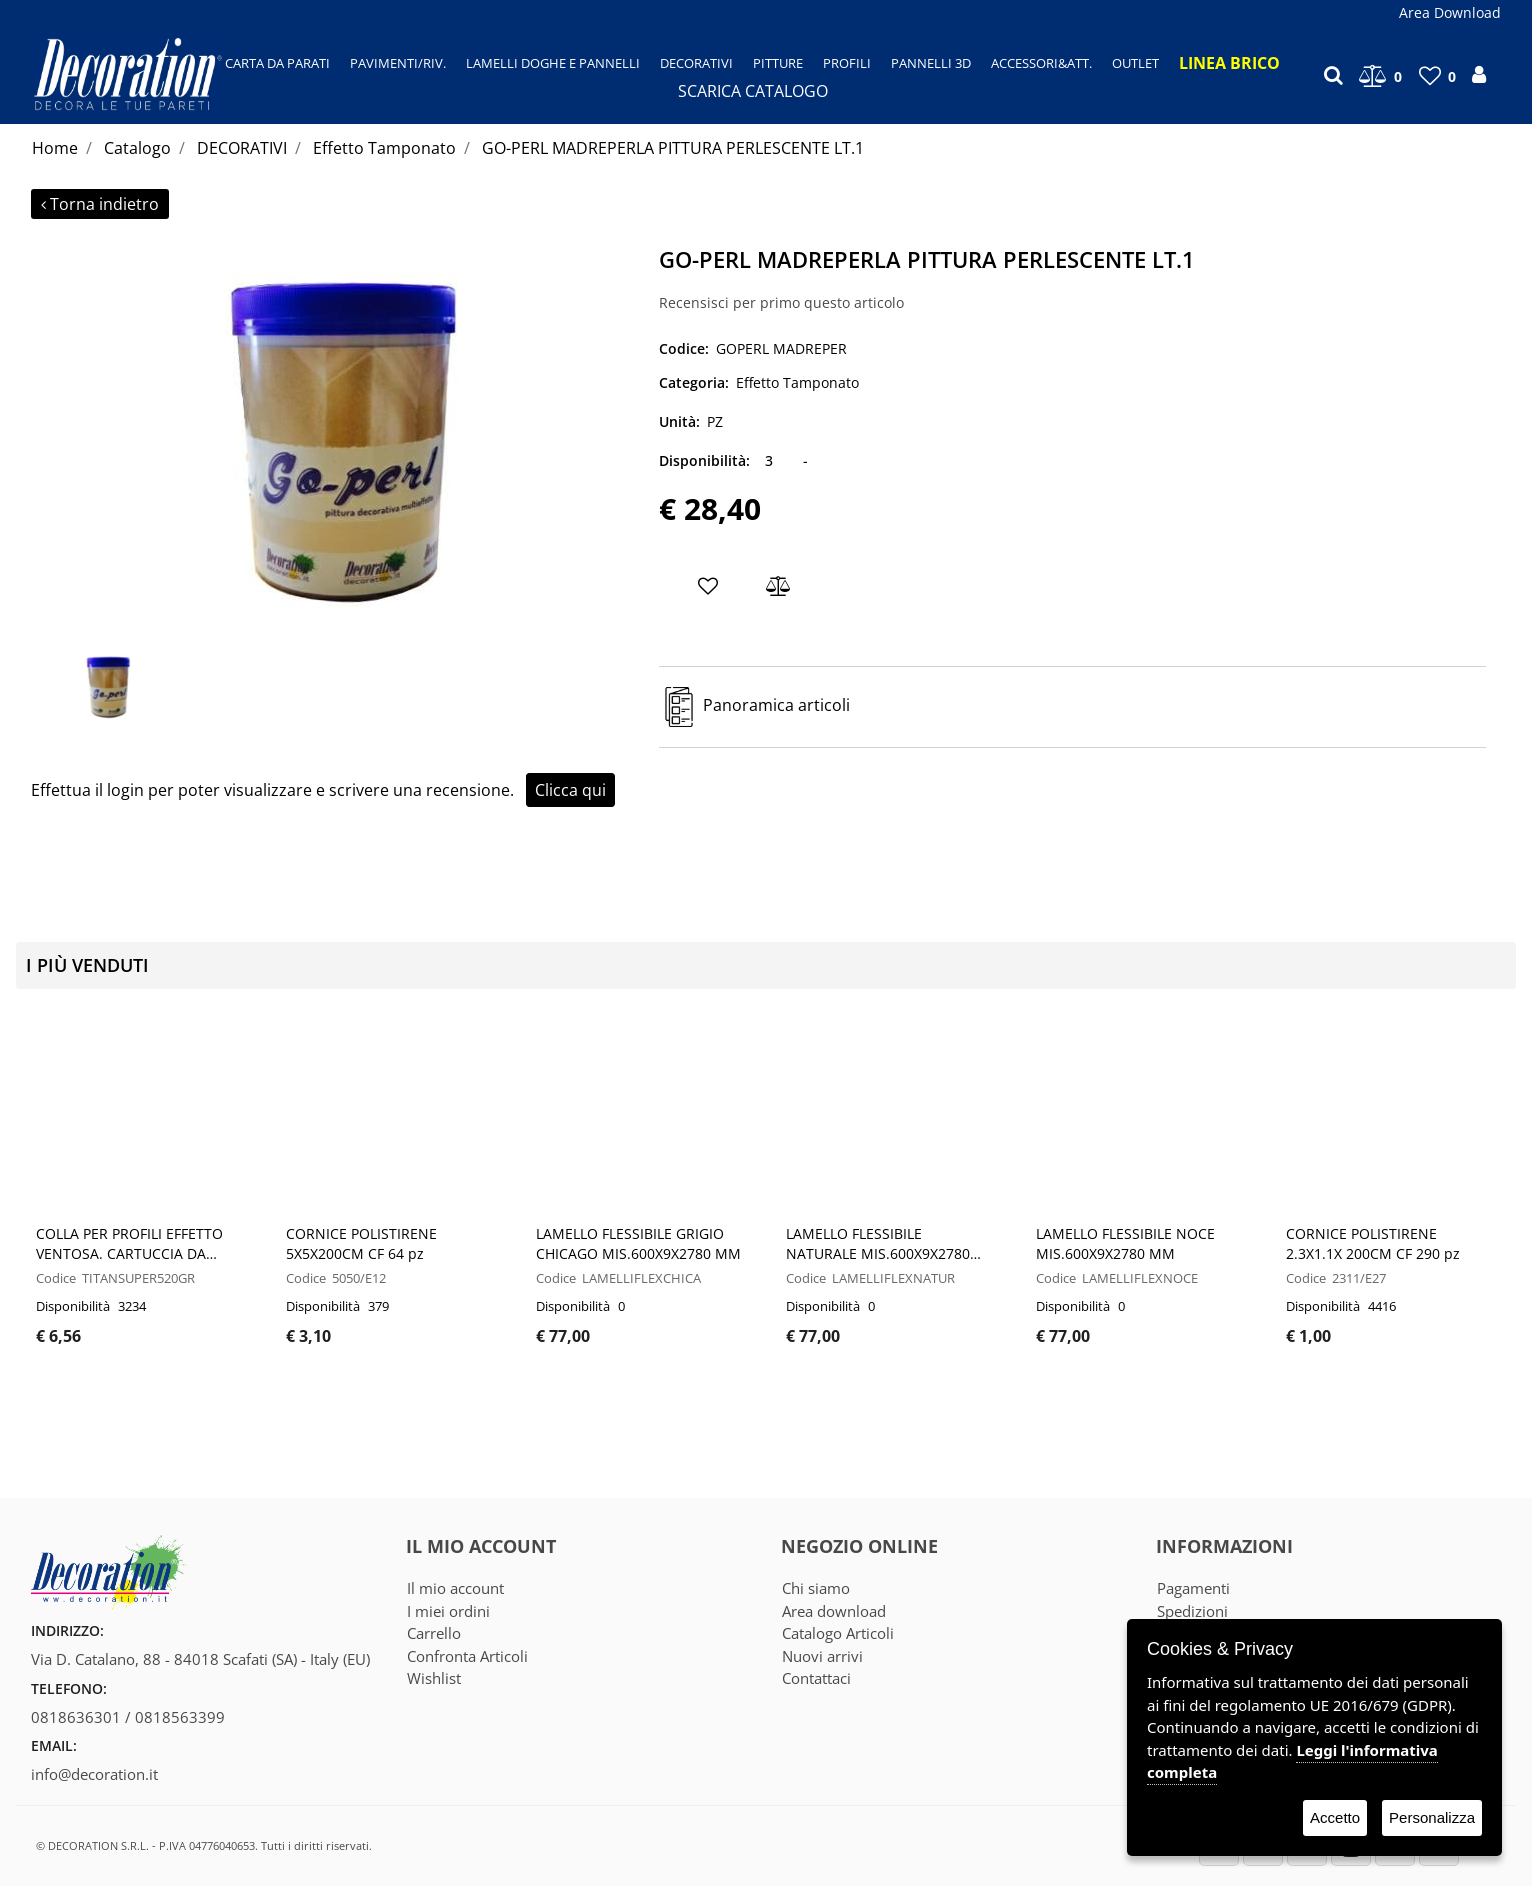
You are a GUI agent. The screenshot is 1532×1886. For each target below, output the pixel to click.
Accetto (1335, 1817)
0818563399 (180, 1717)
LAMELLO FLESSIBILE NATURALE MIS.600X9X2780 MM (878, 1244)
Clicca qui (570, 790)
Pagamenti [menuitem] (1193, 1588)
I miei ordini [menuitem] (448, 1611)
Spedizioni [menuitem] (1192, 1611)
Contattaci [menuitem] (816, 1678)
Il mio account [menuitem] (455, 1588)
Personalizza (1432, 1817)
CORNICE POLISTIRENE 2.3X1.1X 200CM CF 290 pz (1373, 1243)
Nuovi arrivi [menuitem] (822, 1656)
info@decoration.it (94, 1774)
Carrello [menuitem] (434, 1633)
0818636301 (76, 1717)
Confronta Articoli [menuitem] (467, 1656)
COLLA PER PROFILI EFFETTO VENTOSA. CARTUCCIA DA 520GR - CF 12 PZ (129, 1244)
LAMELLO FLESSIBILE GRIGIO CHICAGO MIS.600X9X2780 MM (638, 1243)
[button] (337, 439)
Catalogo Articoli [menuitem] (838, 1633)
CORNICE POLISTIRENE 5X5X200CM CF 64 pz (361, 1243)
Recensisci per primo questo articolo (781, 302)
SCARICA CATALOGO (753, 91)
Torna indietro (100, 204)
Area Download (1450, 12)
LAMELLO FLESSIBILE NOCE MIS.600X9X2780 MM (1125, 1243)
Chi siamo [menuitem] (816, 1588)
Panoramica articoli (776, 706)
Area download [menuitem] (834, 1611)
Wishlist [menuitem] (434, 1678)
